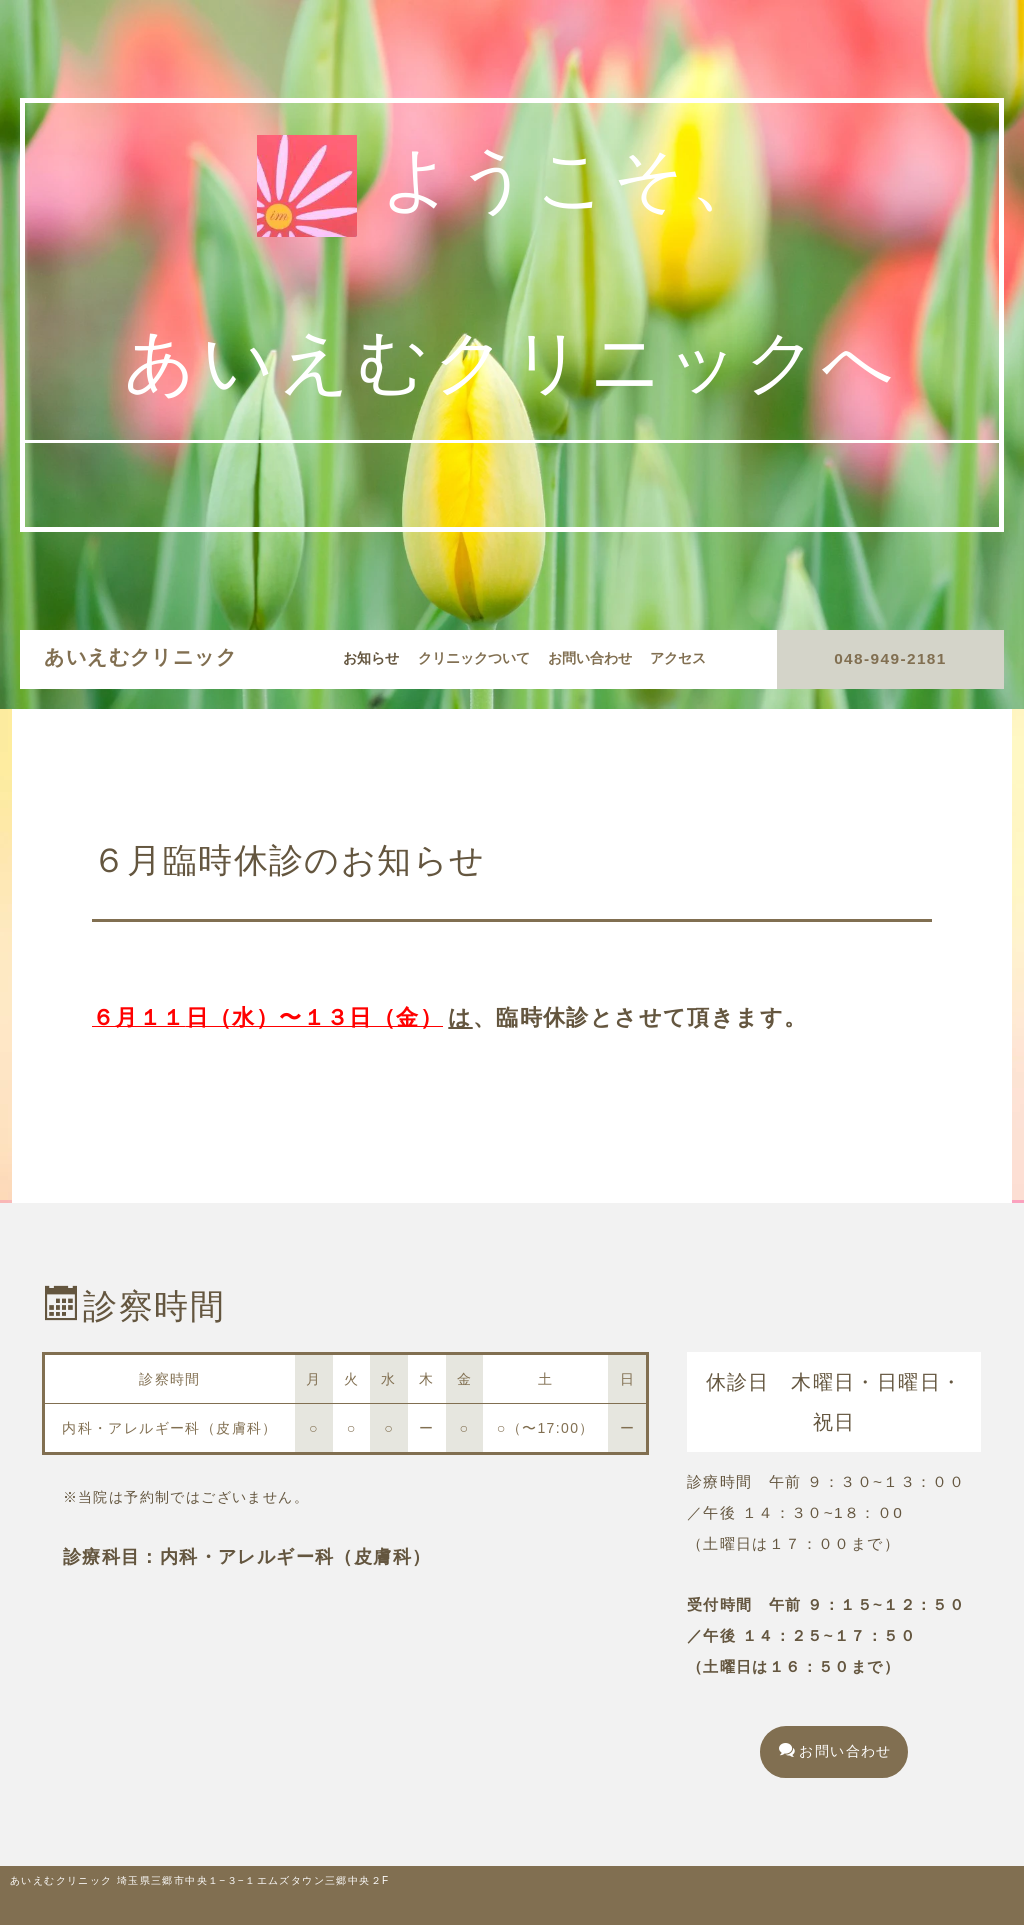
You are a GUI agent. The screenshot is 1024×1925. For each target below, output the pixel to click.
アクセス (678, 658)
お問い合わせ (590, 658)
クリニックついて (474, 658)
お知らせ (371, 658)
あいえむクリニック (140, 657)
